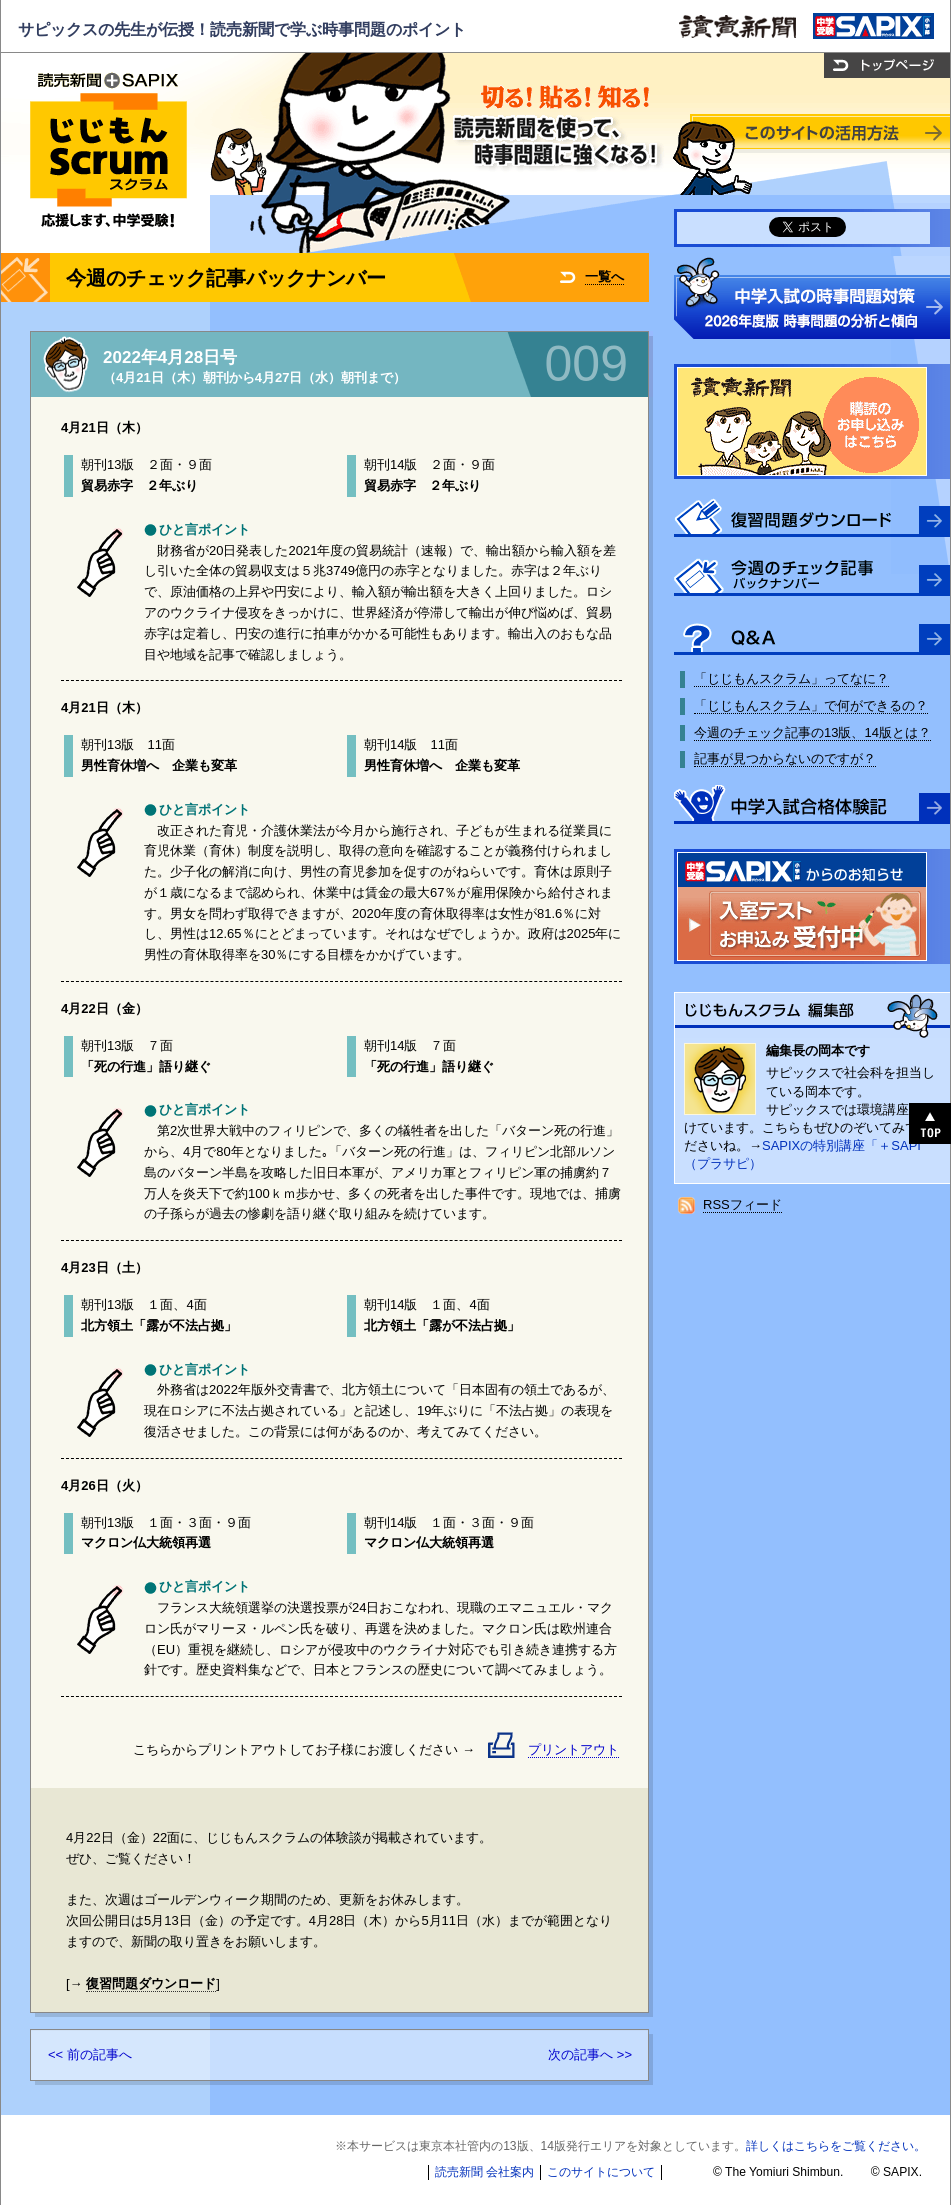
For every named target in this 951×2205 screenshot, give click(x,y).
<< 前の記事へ (90, 2054)
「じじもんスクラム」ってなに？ (791, 678)
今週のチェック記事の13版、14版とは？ (812, 732)
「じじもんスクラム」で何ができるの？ (811, 705)
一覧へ (604, 276)
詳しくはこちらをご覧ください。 (836, 2146)
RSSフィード (742, 1204)
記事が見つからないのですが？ (785, 758)
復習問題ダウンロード (151, 1983)
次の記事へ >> (590, 2054)
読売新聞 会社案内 (484, 2172)
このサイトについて (601, 2172)
